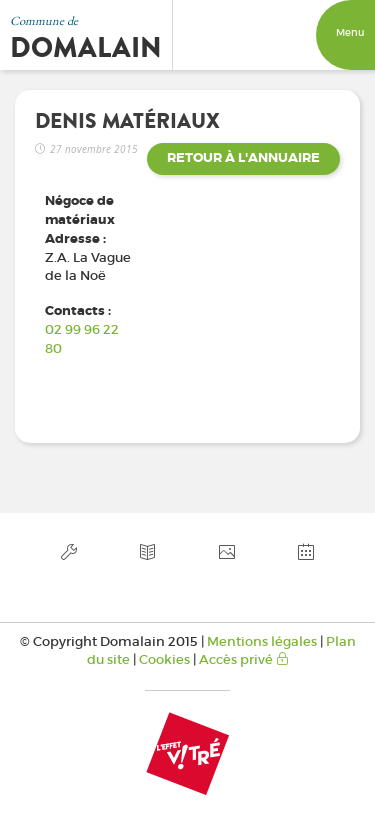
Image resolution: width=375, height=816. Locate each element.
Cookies (164, 659)
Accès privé (244, 659)
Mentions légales (262, 641)
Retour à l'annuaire (243, 158)
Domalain (86, 48)
